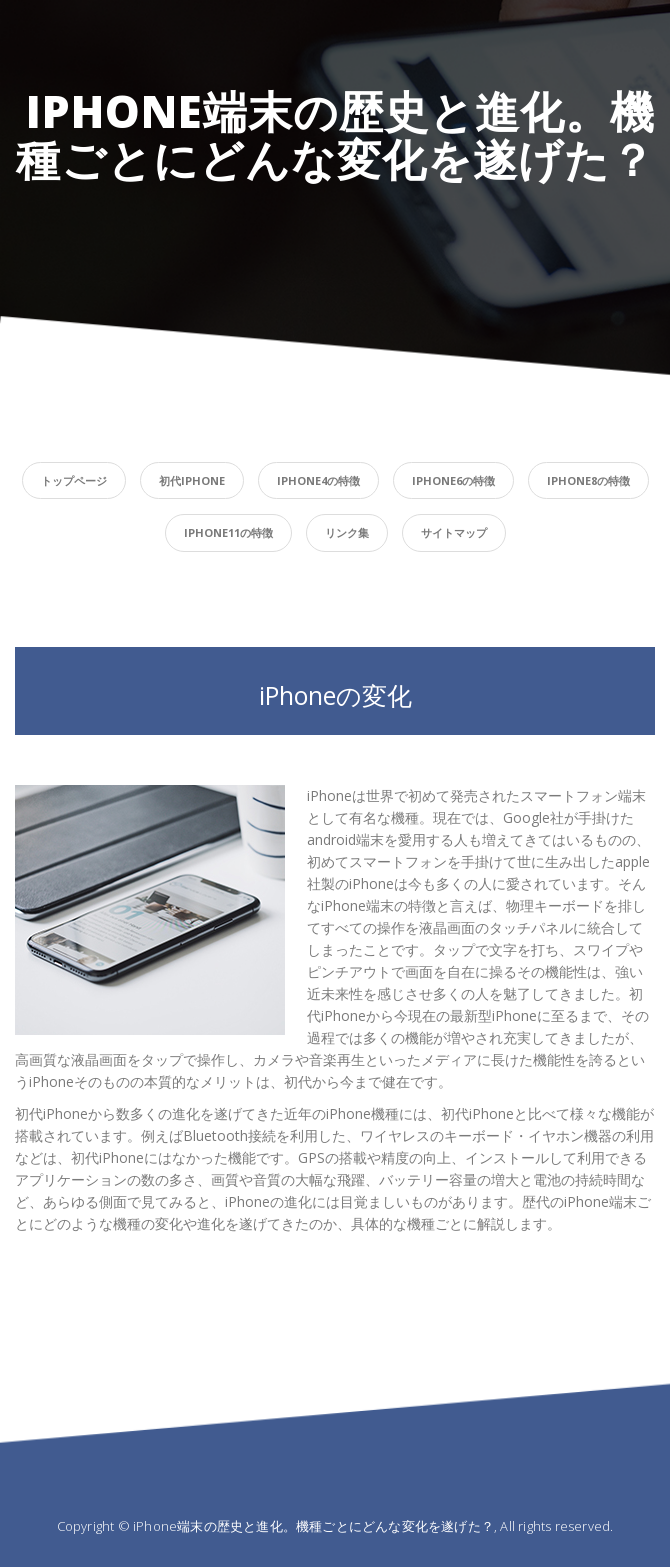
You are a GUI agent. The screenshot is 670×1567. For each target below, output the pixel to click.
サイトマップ (454, 532)
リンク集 (347, 532)
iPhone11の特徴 (228, 532)
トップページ (74, 480)
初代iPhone (192, 480)
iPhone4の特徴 (318, 480)
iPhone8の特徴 (588, 480)
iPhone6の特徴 (453, 480)
